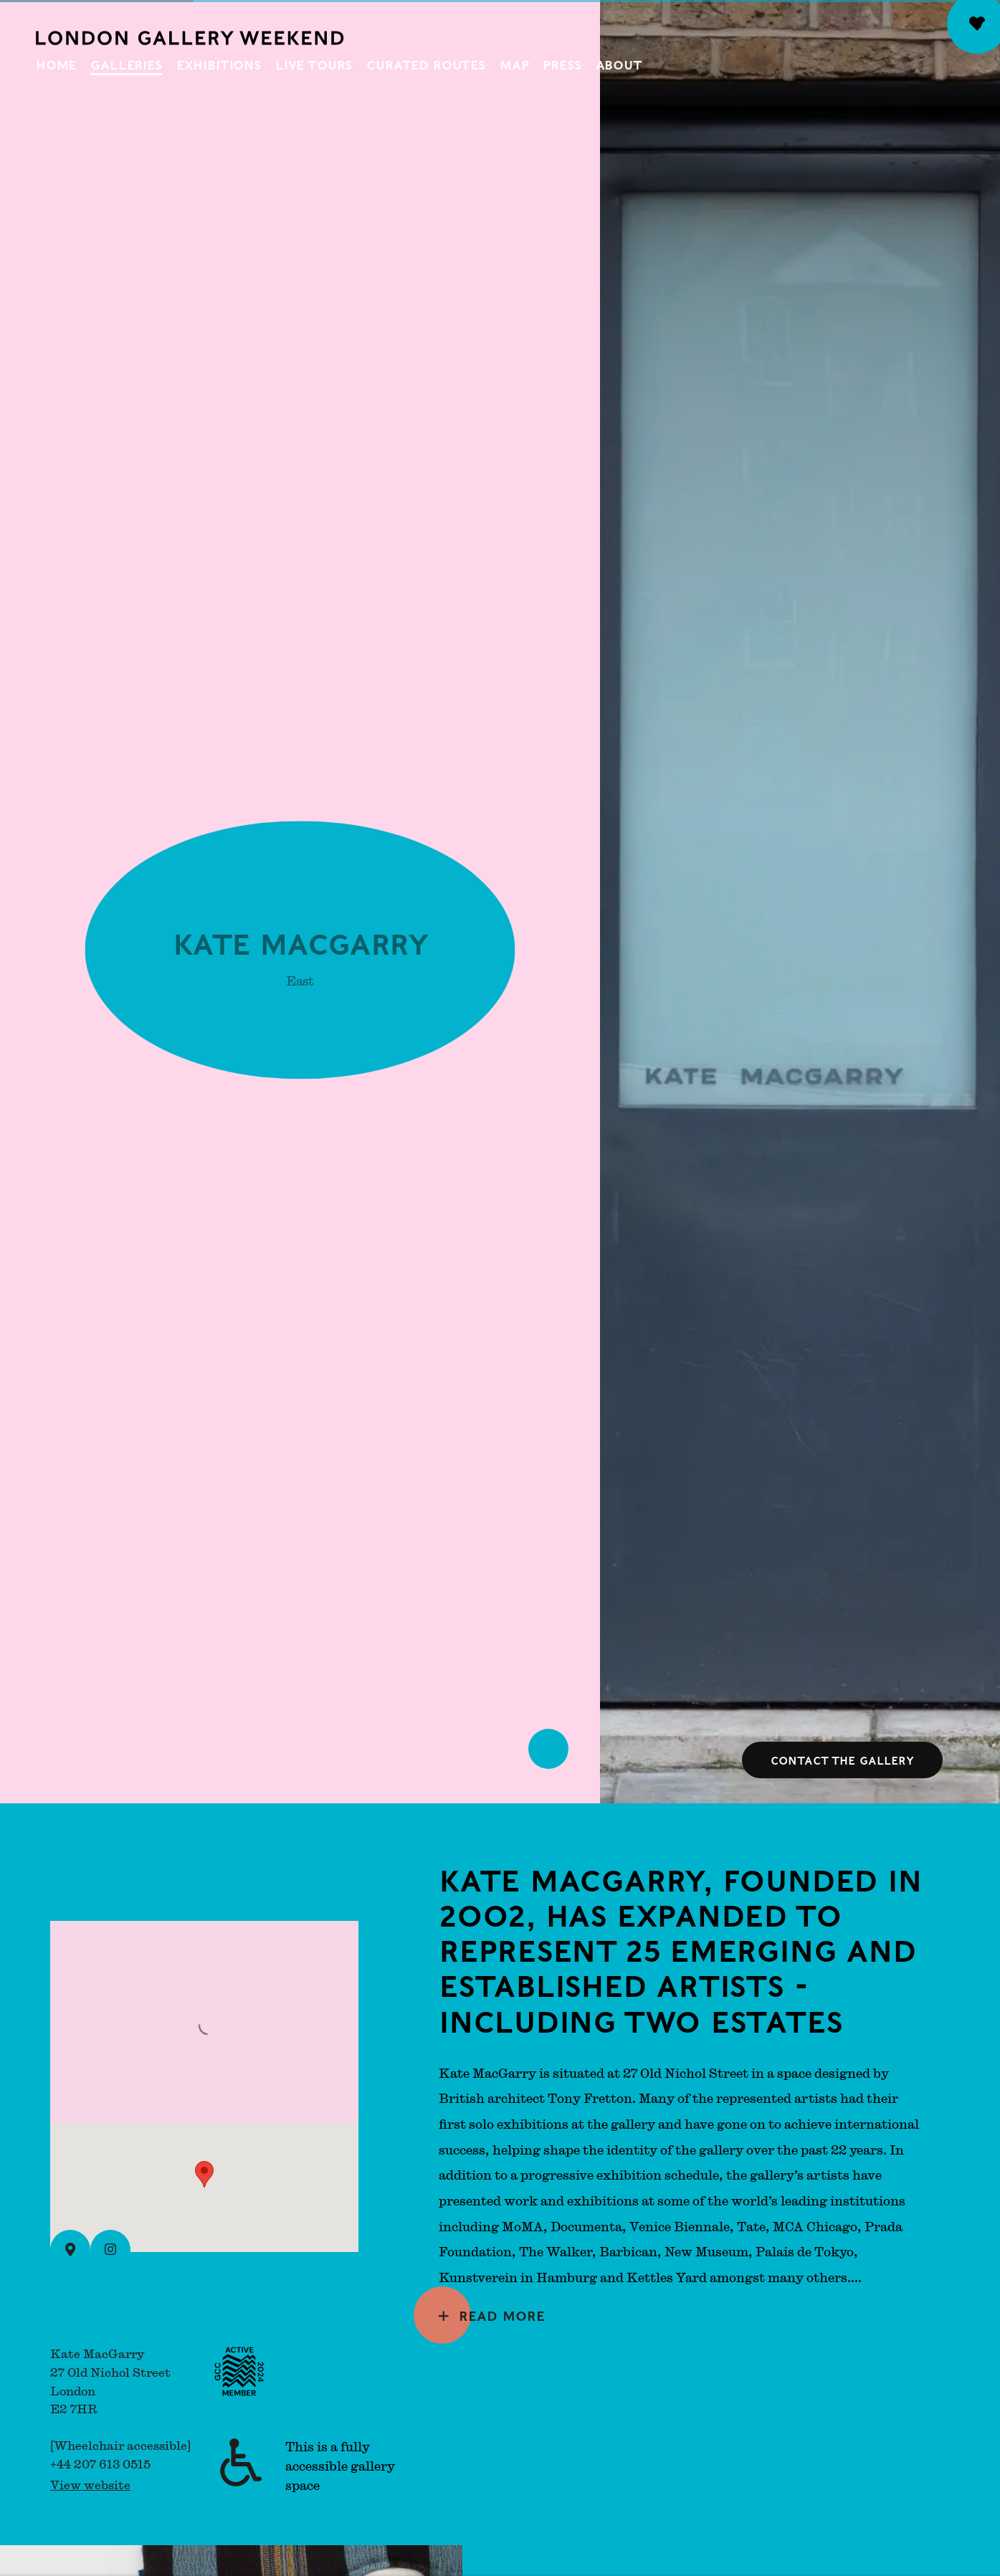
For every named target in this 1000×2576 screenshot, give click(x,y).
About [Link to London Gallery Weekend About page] (619, 64)
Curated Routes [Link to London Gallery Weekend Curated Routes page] (425, 64)
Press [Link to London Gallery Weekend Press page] (562, 64)
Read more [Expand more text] (502, 2315)
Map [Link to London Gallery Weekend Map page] (514, 64)
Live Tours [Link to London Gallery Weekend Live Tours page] (313, 64)
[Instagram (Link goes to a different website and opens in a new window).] (110, 2250)
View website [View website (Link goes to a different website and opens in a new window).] (90, 2485)
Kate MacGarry (300, 946)
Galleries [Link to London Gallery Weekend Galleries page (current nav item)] (125, 64)
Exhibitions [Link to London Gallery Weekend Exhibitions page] (218, 64)
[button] (204, 2174)
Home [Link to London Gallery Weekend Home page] (56, 64)
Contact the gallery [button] (842, 1760)
